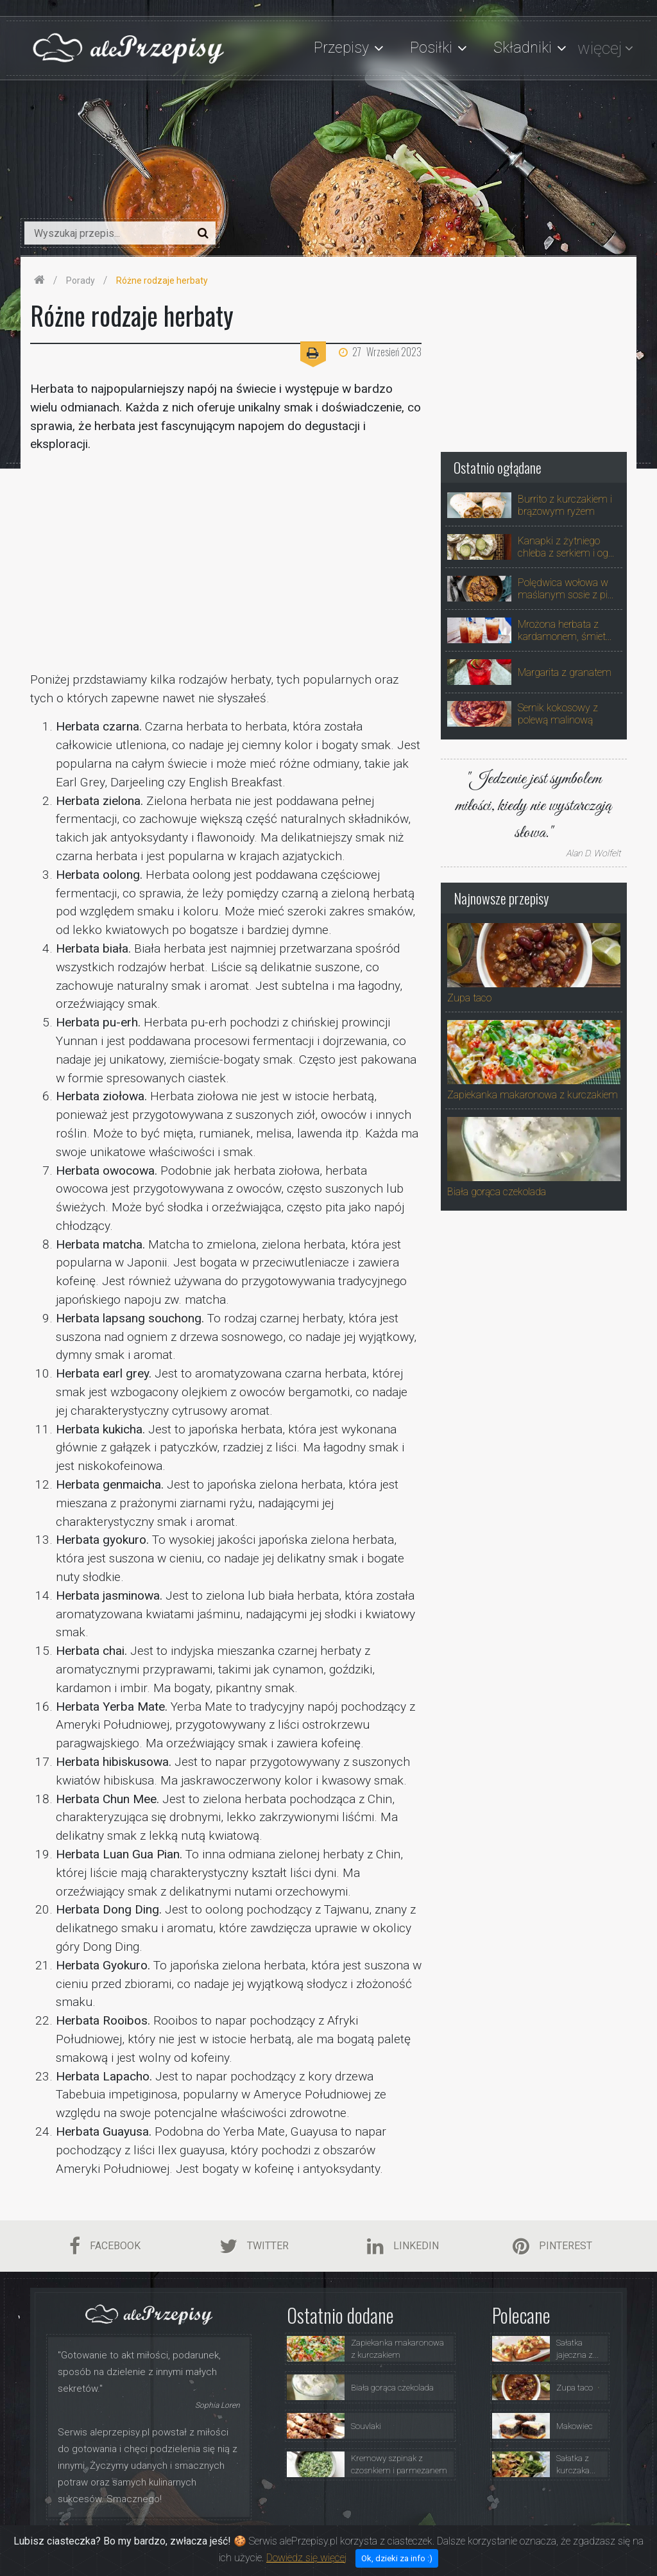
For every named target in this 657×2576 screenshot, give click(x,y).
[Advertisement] (226, 562)
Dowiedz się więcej (306, 2558)
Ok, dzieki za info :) (396, 2558)
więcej (599, 48)
